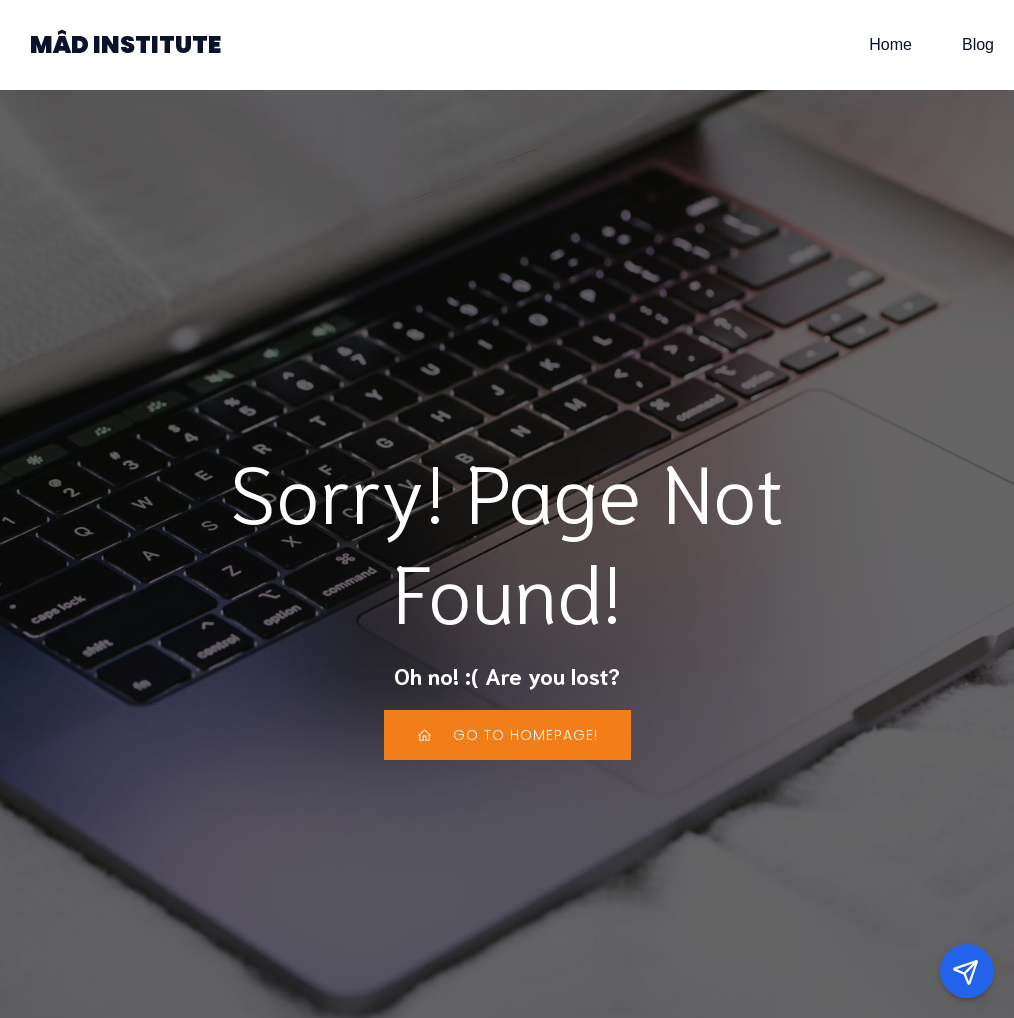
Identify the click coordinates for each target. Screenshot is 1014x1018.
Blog (978, 44)
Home (890, 44)
